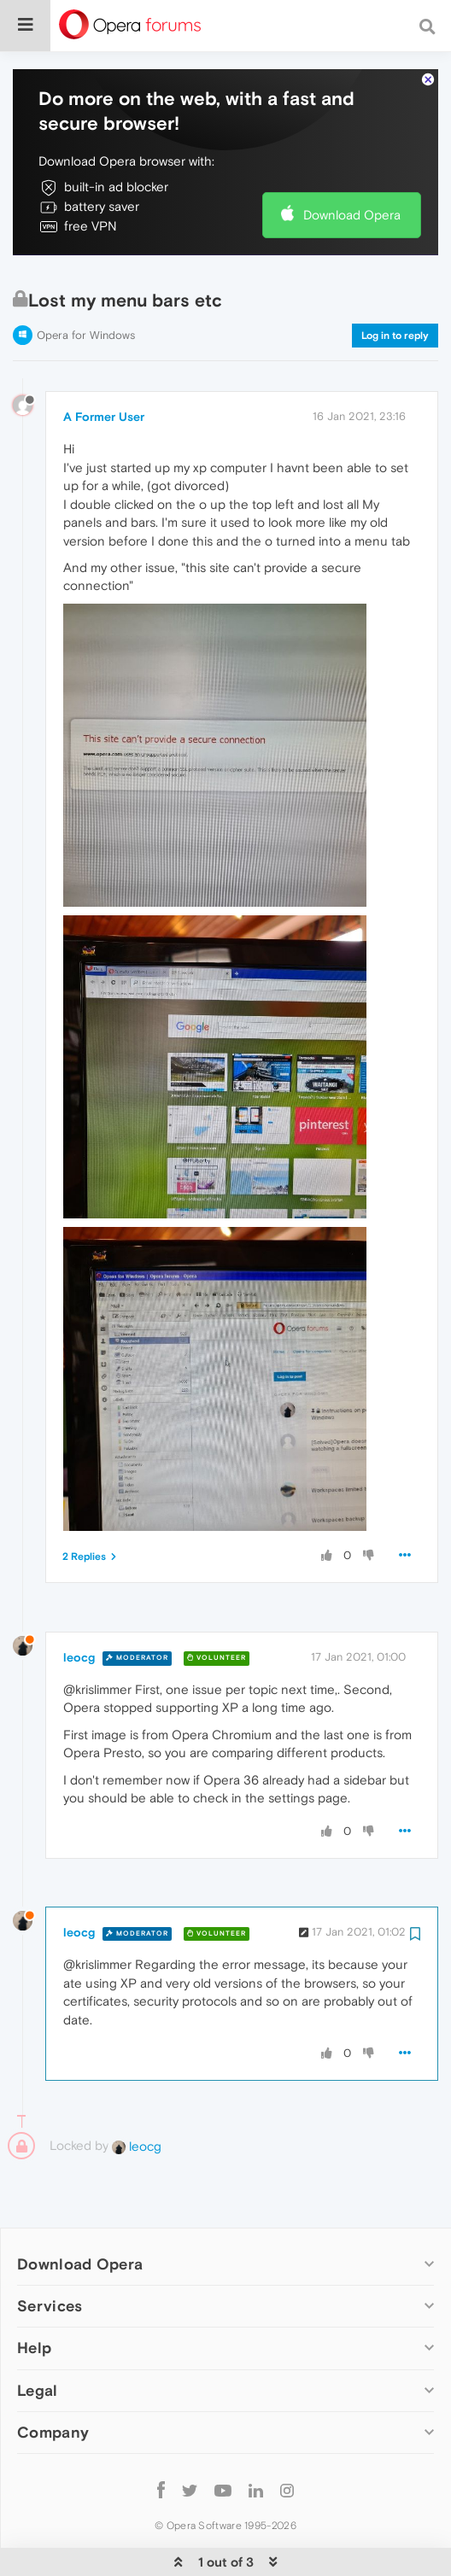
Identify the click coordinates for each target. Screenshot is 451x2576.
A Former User (103, 364)
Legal (37, 2338)
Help (34, 2295)
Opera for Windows (86, 283)
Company (53, 2380)
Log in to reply (395, 283)
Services (49, 2254)
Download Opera (352, 162)
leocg (79, 1605)
